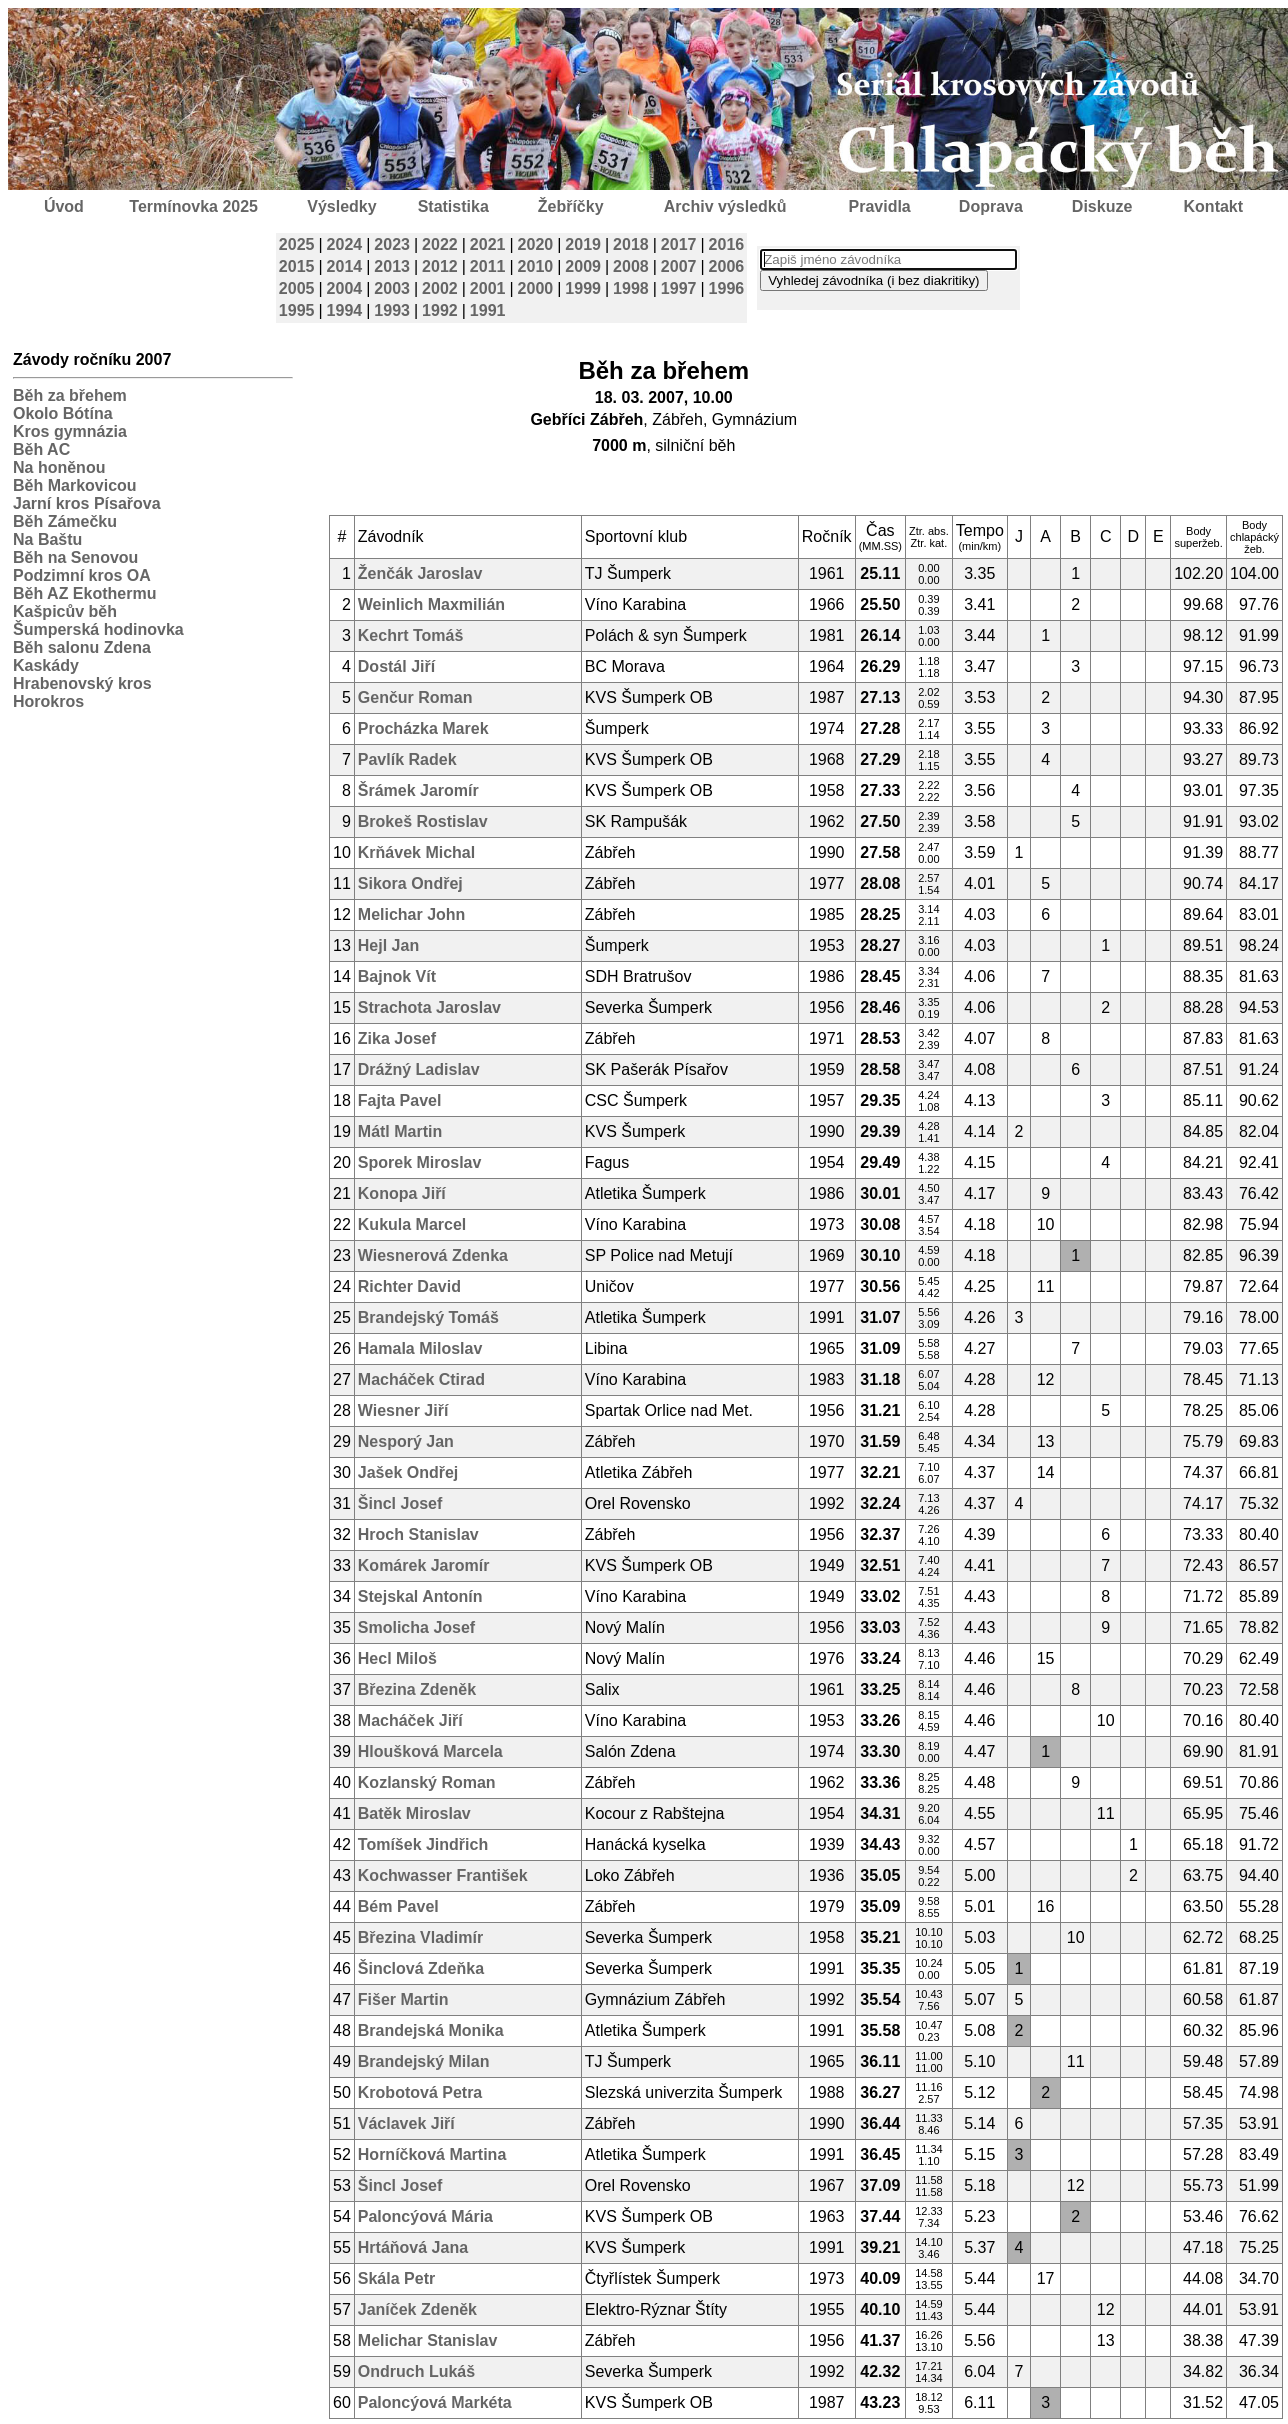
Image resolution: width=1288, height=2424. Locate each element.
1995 (297, 310)
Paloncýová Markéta (435, 2402)
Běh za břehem (70, 395)
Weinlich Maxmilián (431, 604)
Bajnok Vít (397, 976)
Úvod (64, 206)
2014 (345, 266)
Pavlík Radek (407, 759)
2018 (631, 244)
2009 (583, 266)
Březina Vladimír (420, 1937)
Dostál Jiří (396, 666)
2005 (297, 288)
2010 (536, 266)
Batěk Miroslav (414, 1813)
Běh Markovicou (75, 485)
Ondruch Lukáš (416, 2371)
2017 (679, 244)
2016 (727, 244)
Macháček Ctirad (421, 1379)
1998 (631, 288)
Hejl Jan (388, 945)
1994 (345, 310)
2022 (440, 244)
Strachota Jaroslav (429, 1007)
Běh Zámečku (65, 521)
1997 (679, 288)
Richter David (409, 1286)
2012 (440, 266)
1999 (583, 288)
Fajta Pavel (400, 1100)
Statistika (453, 206)
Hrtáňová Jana (413, 2247)
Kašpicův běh (65, 611)
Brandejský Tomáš (428, 1317)
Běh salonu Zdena (82, 647)
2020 (536, 244)
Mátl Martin (400, 1131)
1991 (488, 310)
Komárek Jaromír (424, 1565)
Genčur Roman (415, 697)
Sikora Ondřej (410, 883)
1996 (727, 288)
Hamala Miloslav (420, 1348)
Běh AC (41, 449)
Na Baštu (47, 539)
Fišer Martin (403, 1999)
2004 (345, 288)
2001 (488, 288)
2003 (392, 288)
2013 (392, 266)
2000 (536, 288)
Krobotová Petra (420, 2092)
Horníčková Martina (432, 2154)
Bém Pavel (398, 1906)
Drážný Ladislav (419, 1069)
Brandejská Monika (431, 2030)
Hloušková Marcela (430, 1751)
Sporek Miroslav (420, 1162)
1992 (440, 310)
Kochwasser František (443, 1875)
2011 (488, 266)
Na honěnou (59, 467)
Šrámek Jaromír (418, 790)
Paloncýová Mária (425, 2216)
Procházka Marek (423, 728)
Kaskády (46, 665)
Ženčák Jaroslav (420, 573)
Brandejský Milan (424, 2061)
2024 (345, 244)
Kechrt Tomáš (411, 635)
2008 (631, 266)
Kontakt (1214, 206)
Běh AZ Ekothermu (84, 593)
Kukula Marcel (412, 1224)
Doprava (991, 206)
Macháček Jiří (410, 1720)
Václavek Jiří (406, 2123)
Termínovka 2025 (193, 206)
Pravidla (879, 206)
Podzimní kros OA (82, 575)
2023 (392, 244)
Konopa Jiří (402, 1193)
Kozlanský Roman (427, 1782)
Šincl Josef (400, 1503)
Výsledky (341, 206)
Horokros (48, 701)
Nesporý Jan (406, 1441)
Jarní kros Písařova (87, 503)
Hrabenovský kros (82, 683)
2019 (583, 244)
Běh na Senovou (75, 557)
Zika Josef (397, 1038)
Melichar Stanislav (428, 2340)
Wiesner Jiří (403, 1410)
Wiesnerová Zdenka (433, 1255)
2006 (727, 266)
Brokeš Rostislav (423, 821)
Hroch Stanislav (418, 1534)
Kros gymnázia (70, 431)
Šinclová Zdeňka (421, 1968)
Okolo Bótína (63, 413)
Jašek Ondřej (408, 1472)
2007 (679, 266)
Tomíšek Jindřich (423, 1844)
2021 (488, 244)
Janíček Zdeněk (417, 2309)
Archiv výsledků (725, 206)
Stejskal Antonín (420, 1596)
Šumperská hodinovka (98, 629)
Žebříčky (571, 206)
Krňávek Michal (416, 852)
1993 (392, 310)
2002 (440, 288)
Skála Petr (396, 2278)
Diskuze (1102, 206)
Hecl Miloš (397, 1658)
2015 (297, 266)
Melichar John (412, 914)
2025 (297, 244)
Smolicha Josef (416, 1627)
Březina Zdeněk (417, 1689)
